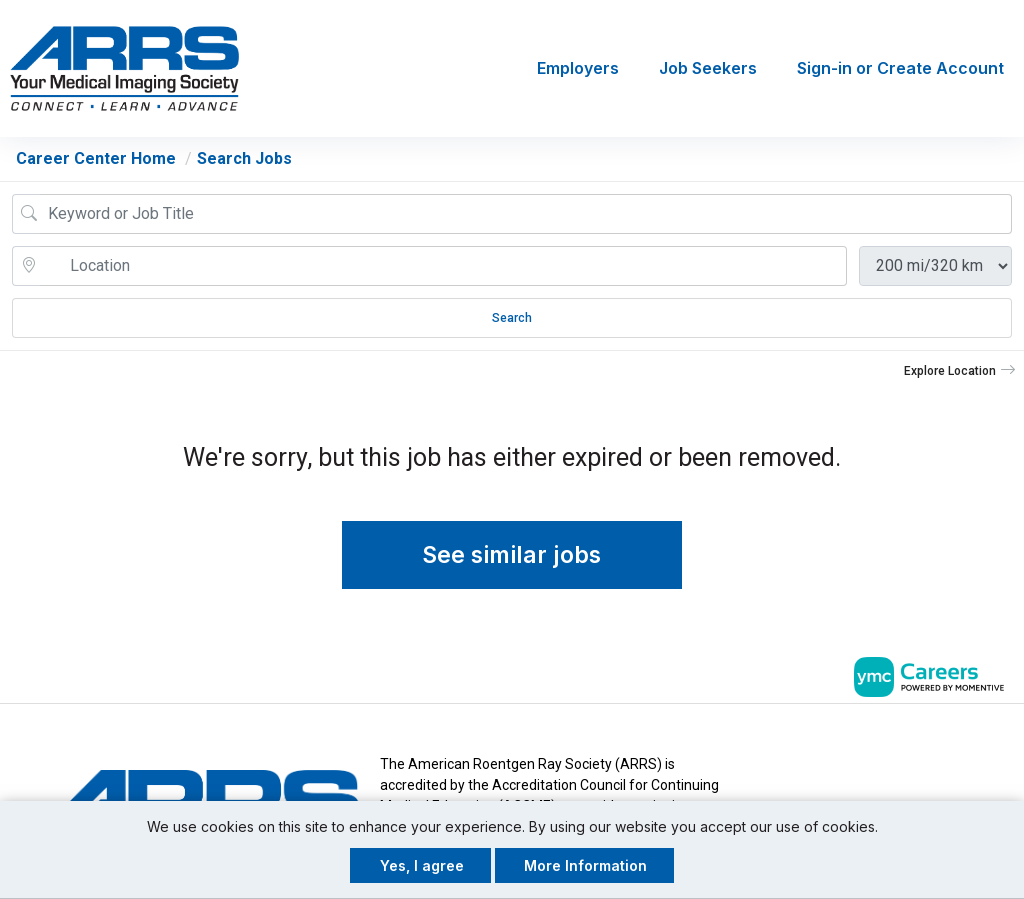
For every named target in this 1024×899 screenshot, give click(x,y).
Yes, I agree (422, 865)
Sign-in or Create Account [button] (900, 69)
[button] (960, 371)
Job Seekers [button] (708, 69)
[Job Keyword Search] (526, 214)
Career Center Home (96, 158)
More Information (585, 865)
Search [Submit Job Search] (512, 318)
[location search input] (443, 266)
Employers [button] (578, 69)
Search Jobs (244, 158)
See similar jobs (512, 556)
